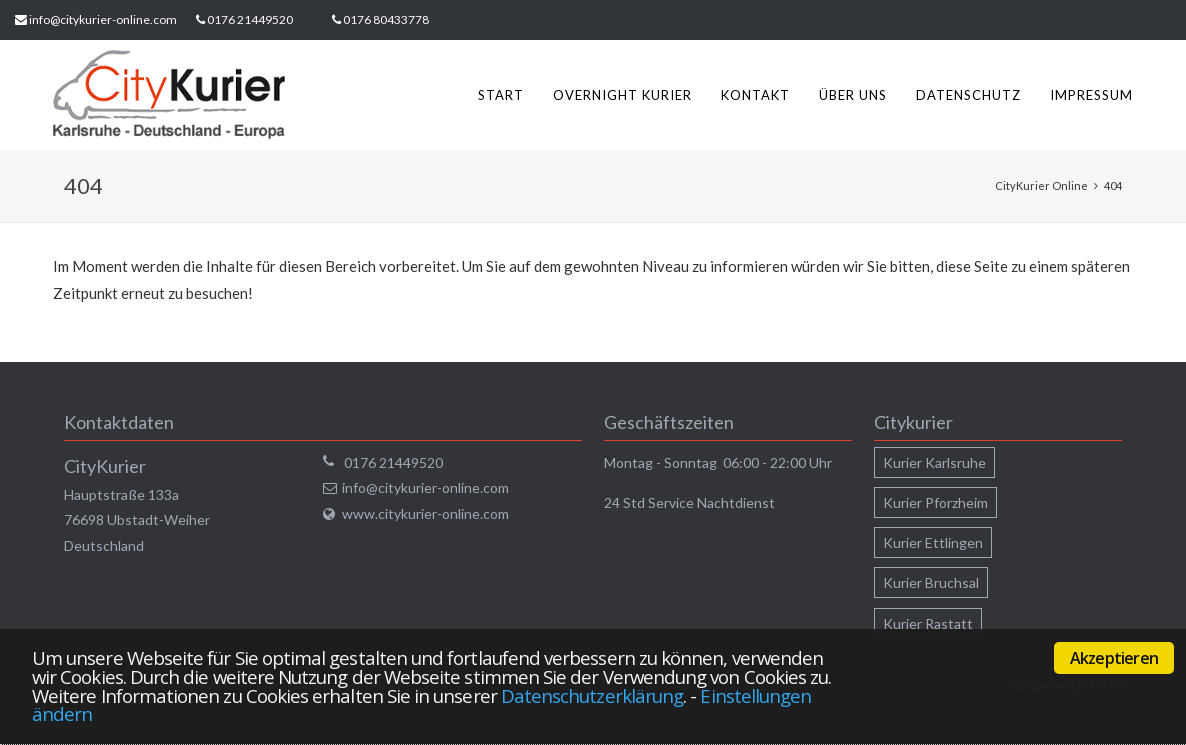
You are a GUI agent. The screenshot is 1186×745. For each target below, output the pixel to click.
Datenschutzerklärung (592, 695)
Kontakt (755, 95)
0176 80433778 (386, 19)
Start (501, 95)
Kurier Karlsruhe (934, 462)
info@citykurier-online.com (103, 19)
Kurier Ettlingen (933, 542)
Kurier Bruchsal (931, 582)
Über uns (853, 95)
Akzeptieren (1114, 658)
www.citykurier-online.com (425, 513)
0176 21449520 (250, 19)
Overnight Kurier (622, 95)
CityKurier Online (1041, 185)
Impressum (1091, 95)
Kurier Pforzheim (935, 502)
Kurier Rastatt (928, 623)
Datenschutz (968, 95)
